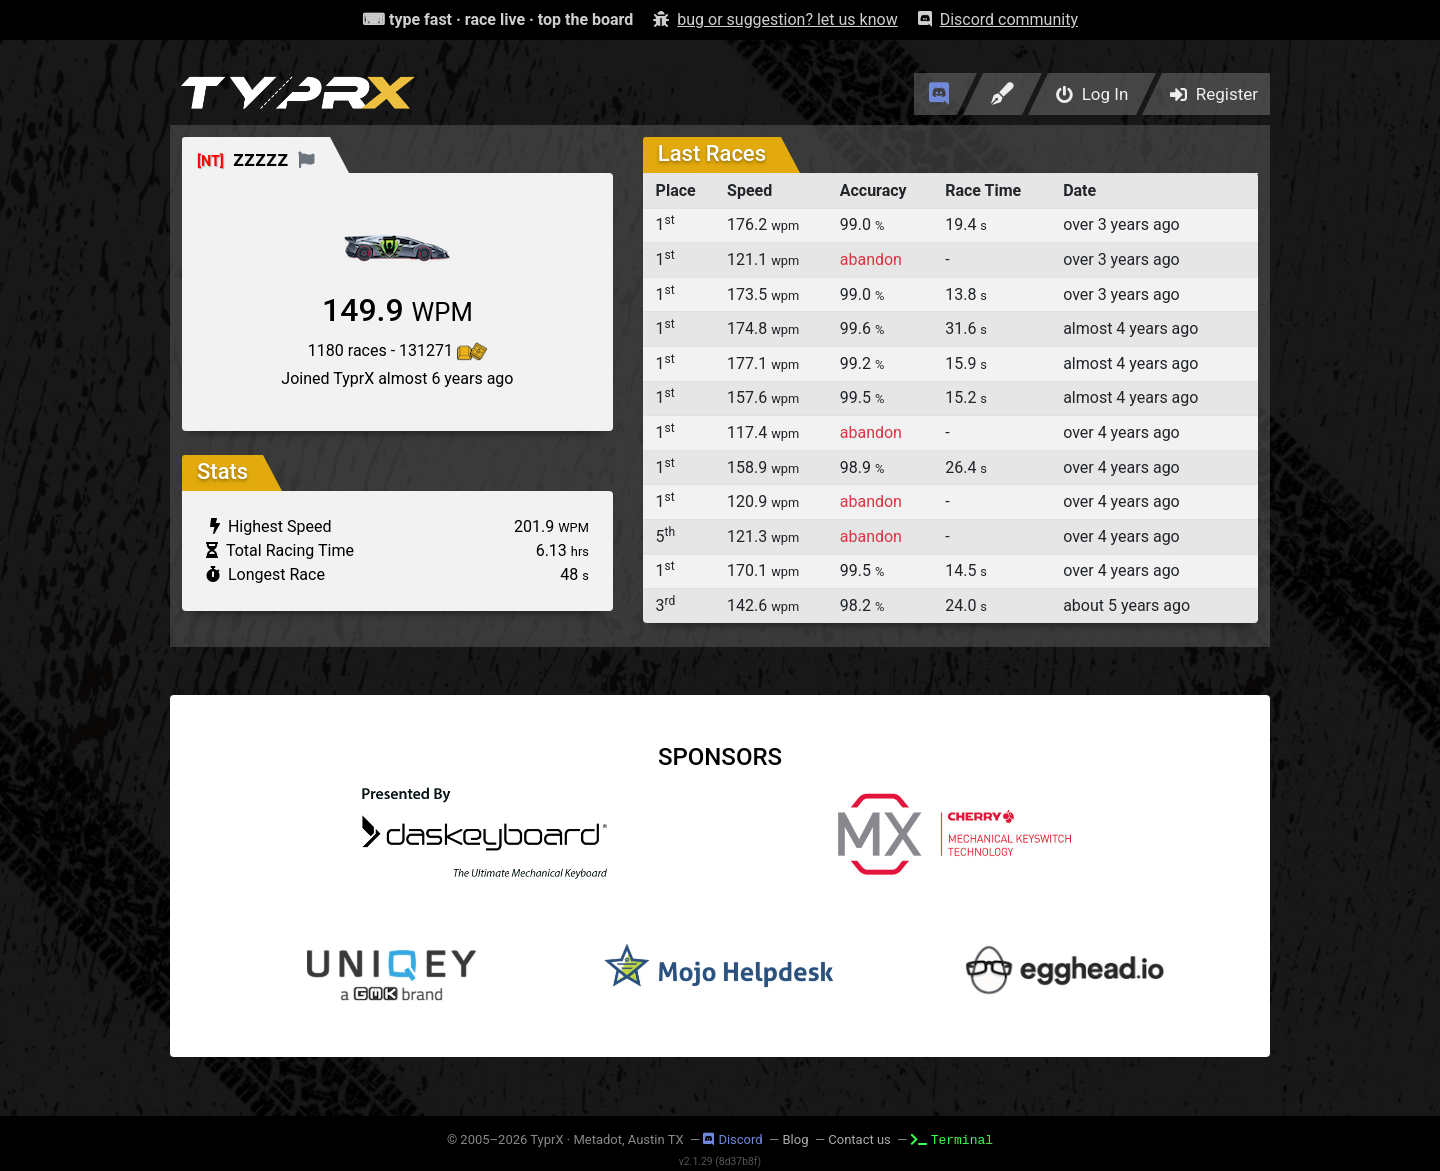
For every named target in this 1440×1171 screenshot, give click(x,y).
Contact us (859, 1139)
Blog (795, 1139)
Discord (732, 1139)
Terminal (952, 1139)
